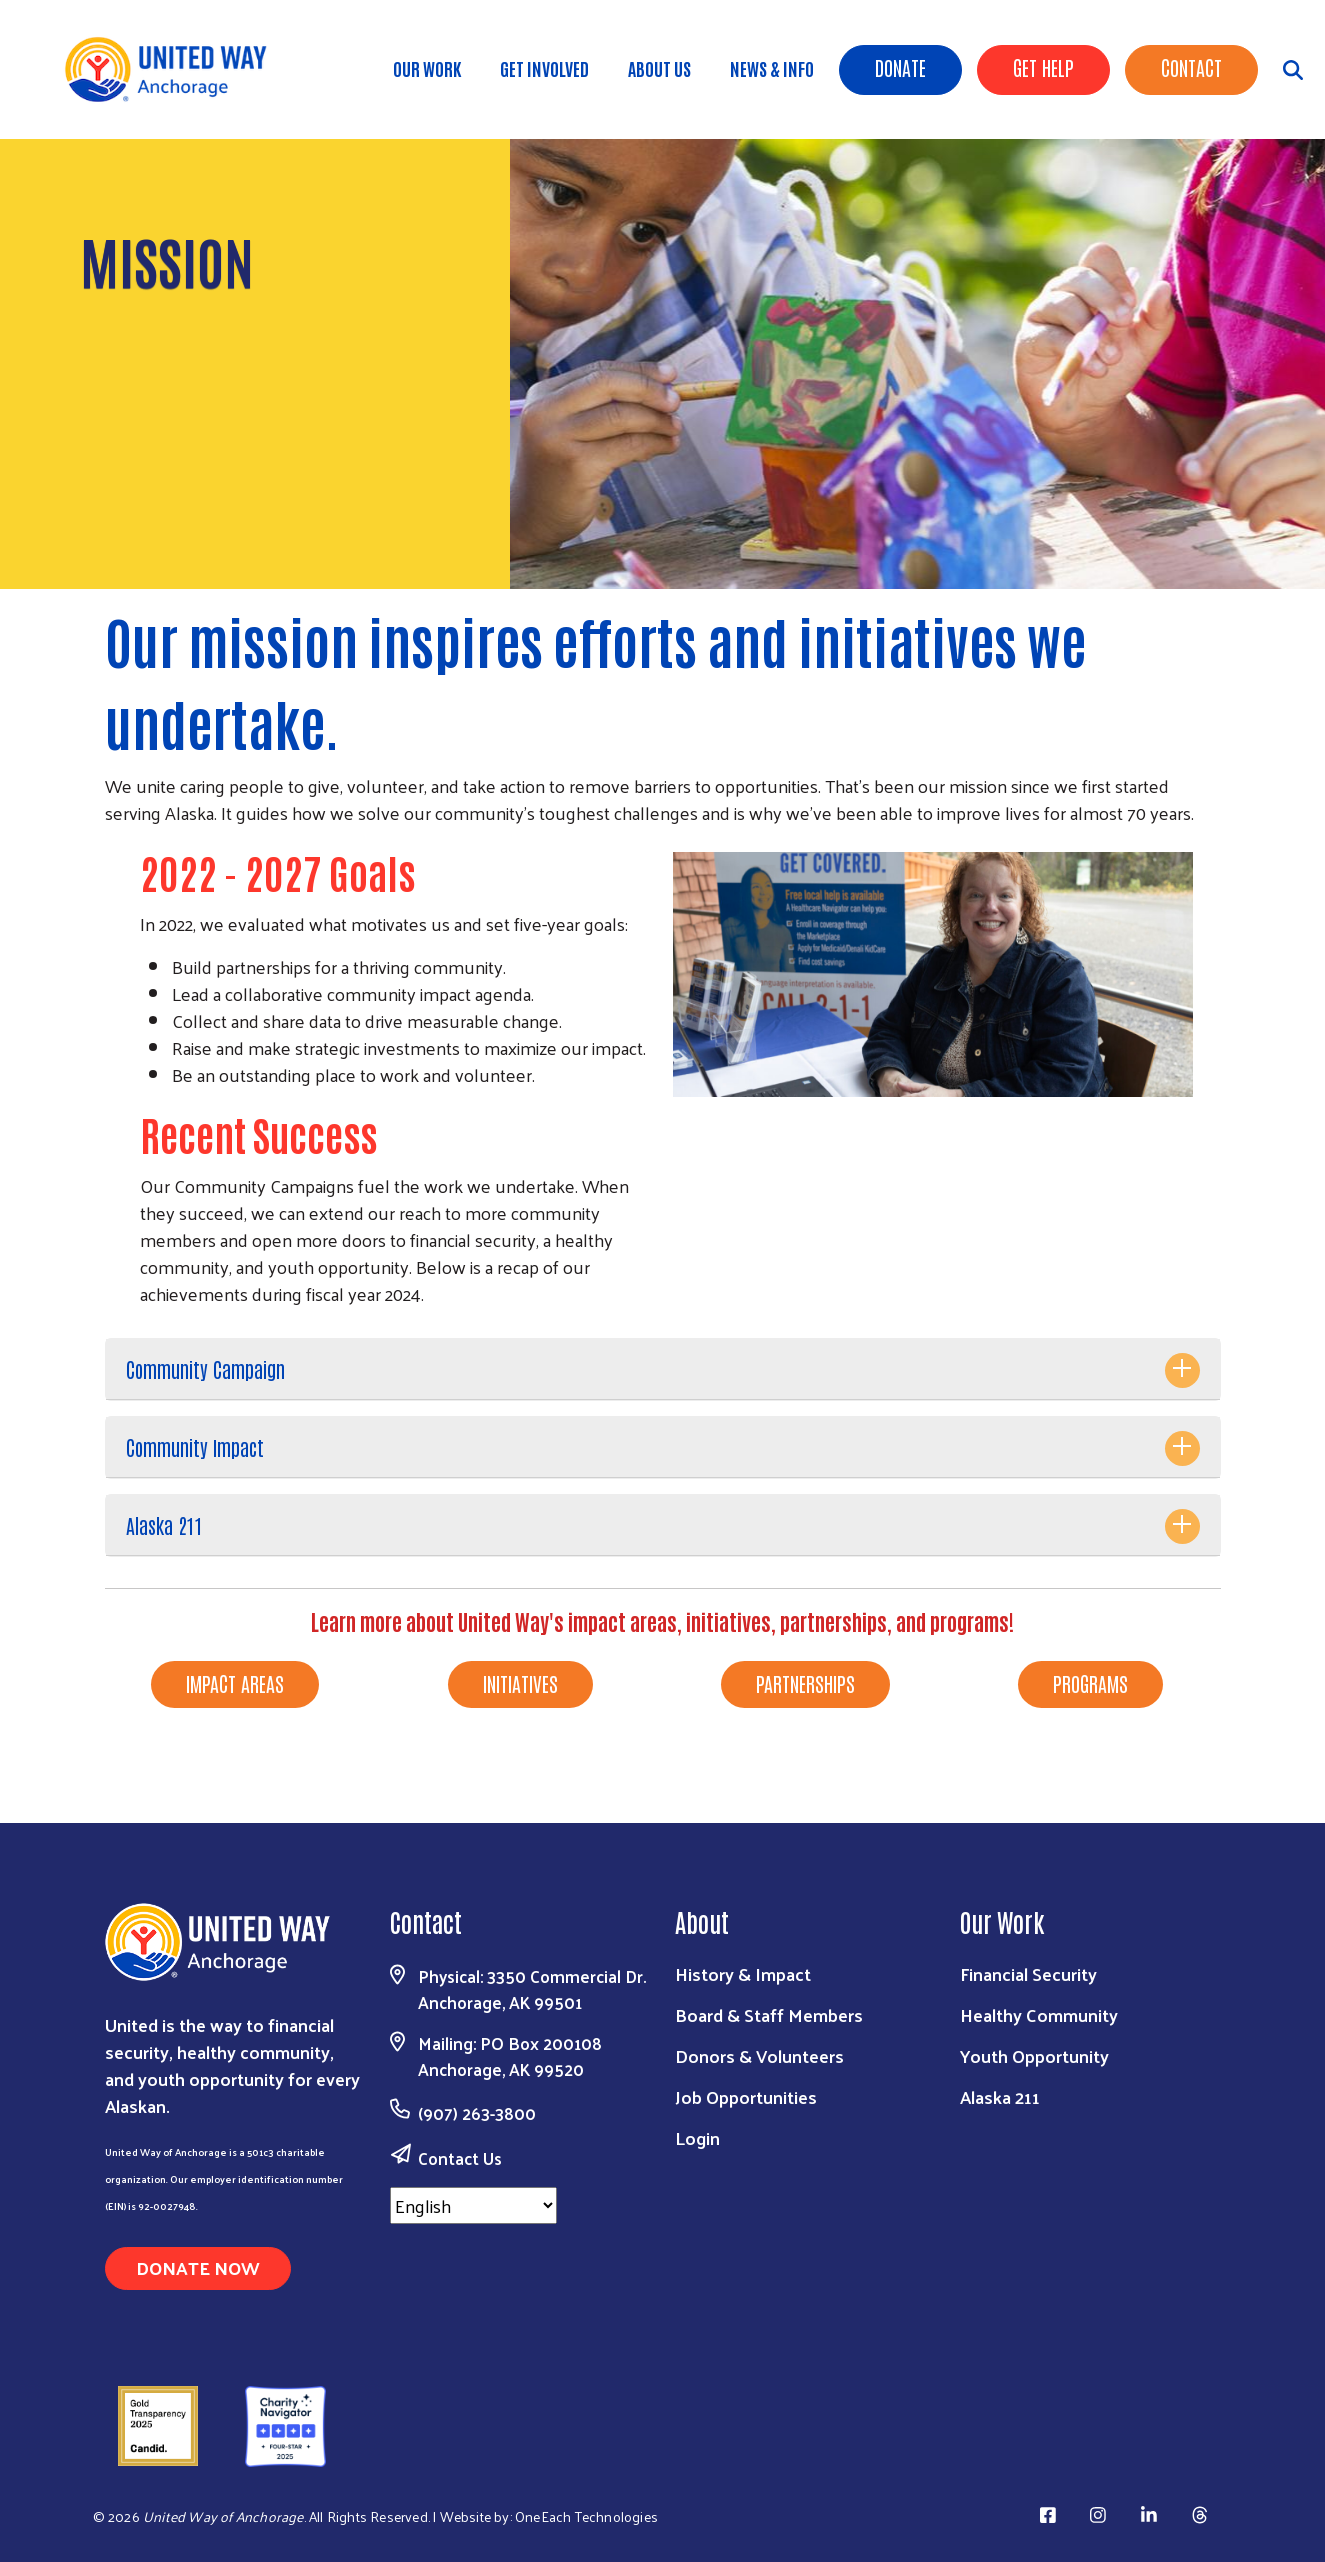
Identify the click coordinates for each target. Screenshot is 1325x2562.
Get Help (1043, 67)
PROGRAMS (1090, 1683)
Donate (900, 67)
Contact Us (460, 2158)
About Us (659, 68)
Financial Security (1028, 1973)
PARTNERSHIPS (805, 1683)
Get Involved (544, 68)
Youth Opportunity (1034, 2055)
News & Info (772, 68)
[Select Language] (473, 2205)
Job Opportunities (746, 2096)
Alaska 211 (164, 1525)
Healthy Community (1039, 2014)
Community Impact (195, 1447)
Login (697, 2137)
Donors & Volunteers (759, 2055)
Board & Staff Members (769, 2014)
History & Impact (743, 1973)
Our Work (427, 68)
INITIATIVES (520, 1683)
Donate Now (198, 2267)
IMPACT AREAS (235, 1683)
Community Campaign (205, 1369)
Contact (1191, 67)
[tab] (663, 1369)
